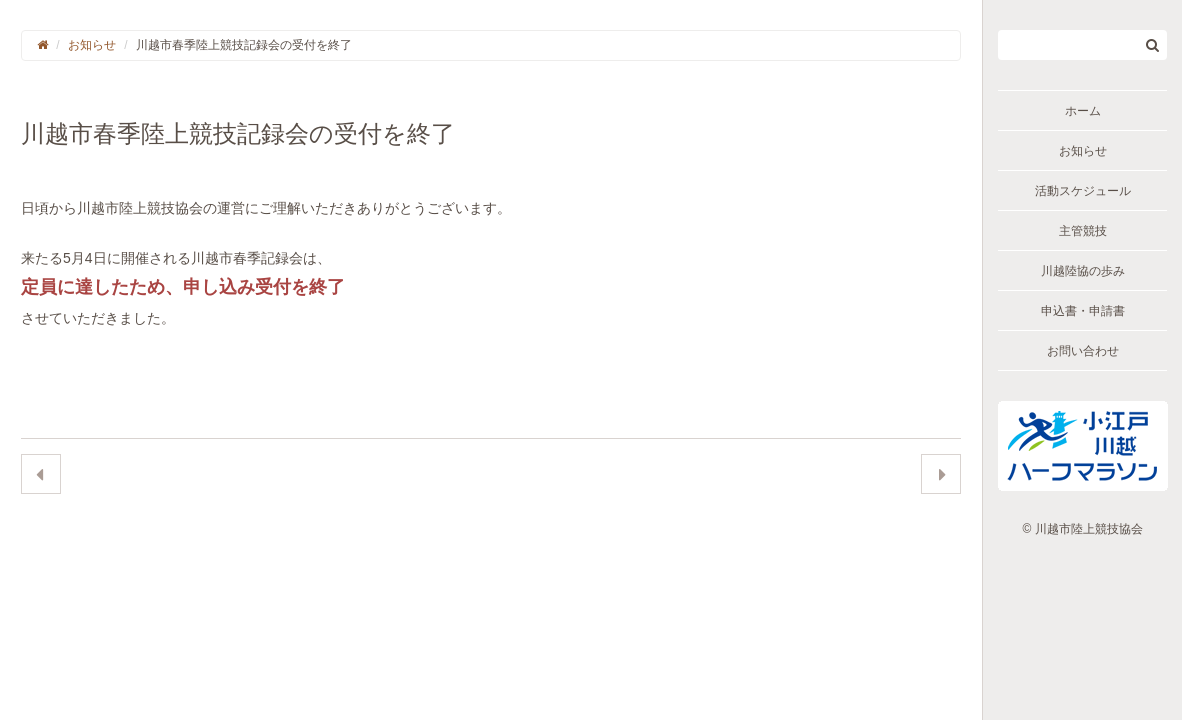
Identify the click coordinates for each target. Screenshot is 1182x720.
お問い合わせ (1083, 351)
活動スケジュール (1083, 191)
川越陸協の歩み (1083, 271)
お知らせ (1083, 151)
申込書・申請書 (1083, 311)
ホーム (1083, 111)
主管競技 (1083, 231)
